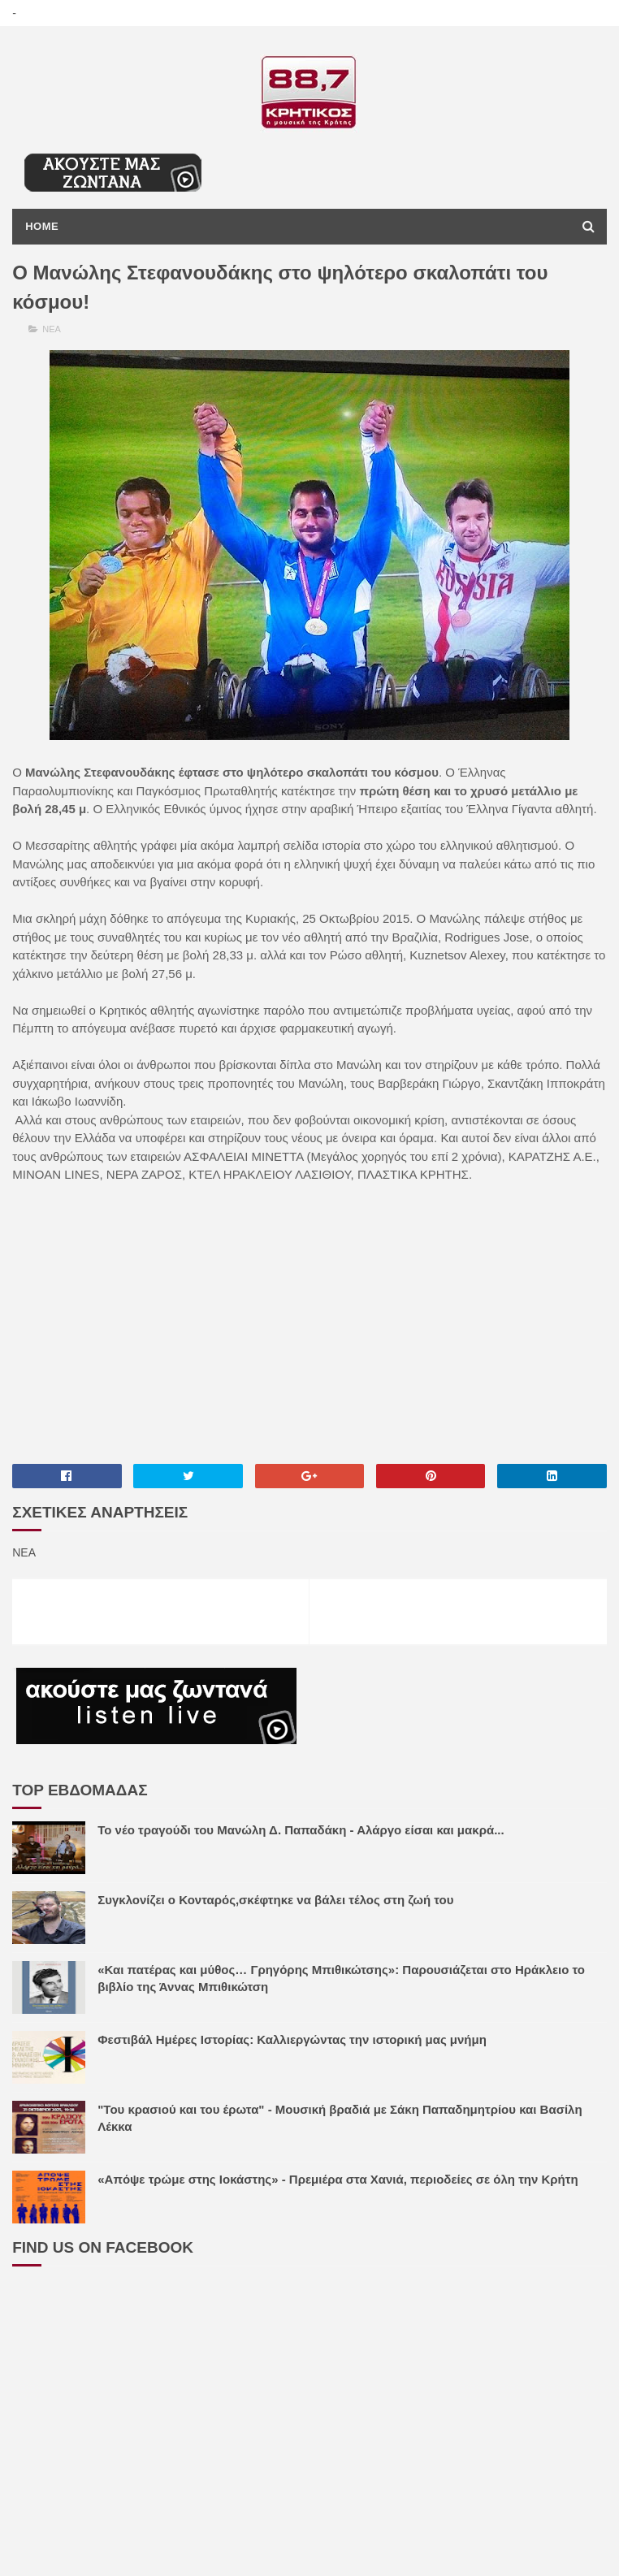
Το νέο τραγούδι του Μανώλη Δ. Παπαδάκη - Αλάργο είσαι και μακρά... (300, 1830)
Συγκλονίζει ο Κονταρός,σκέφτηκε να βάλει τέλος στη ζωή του (275, 1900)
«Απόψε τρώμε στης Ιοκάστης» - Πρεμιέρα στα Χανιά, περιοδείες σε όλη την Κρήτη (337, 2179)
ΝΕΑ (51, 329)
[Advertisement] (309, 1322)
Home (41, 226)
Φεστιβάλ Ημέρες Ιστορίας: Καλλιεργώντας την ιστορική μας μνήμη (292, 2039)
